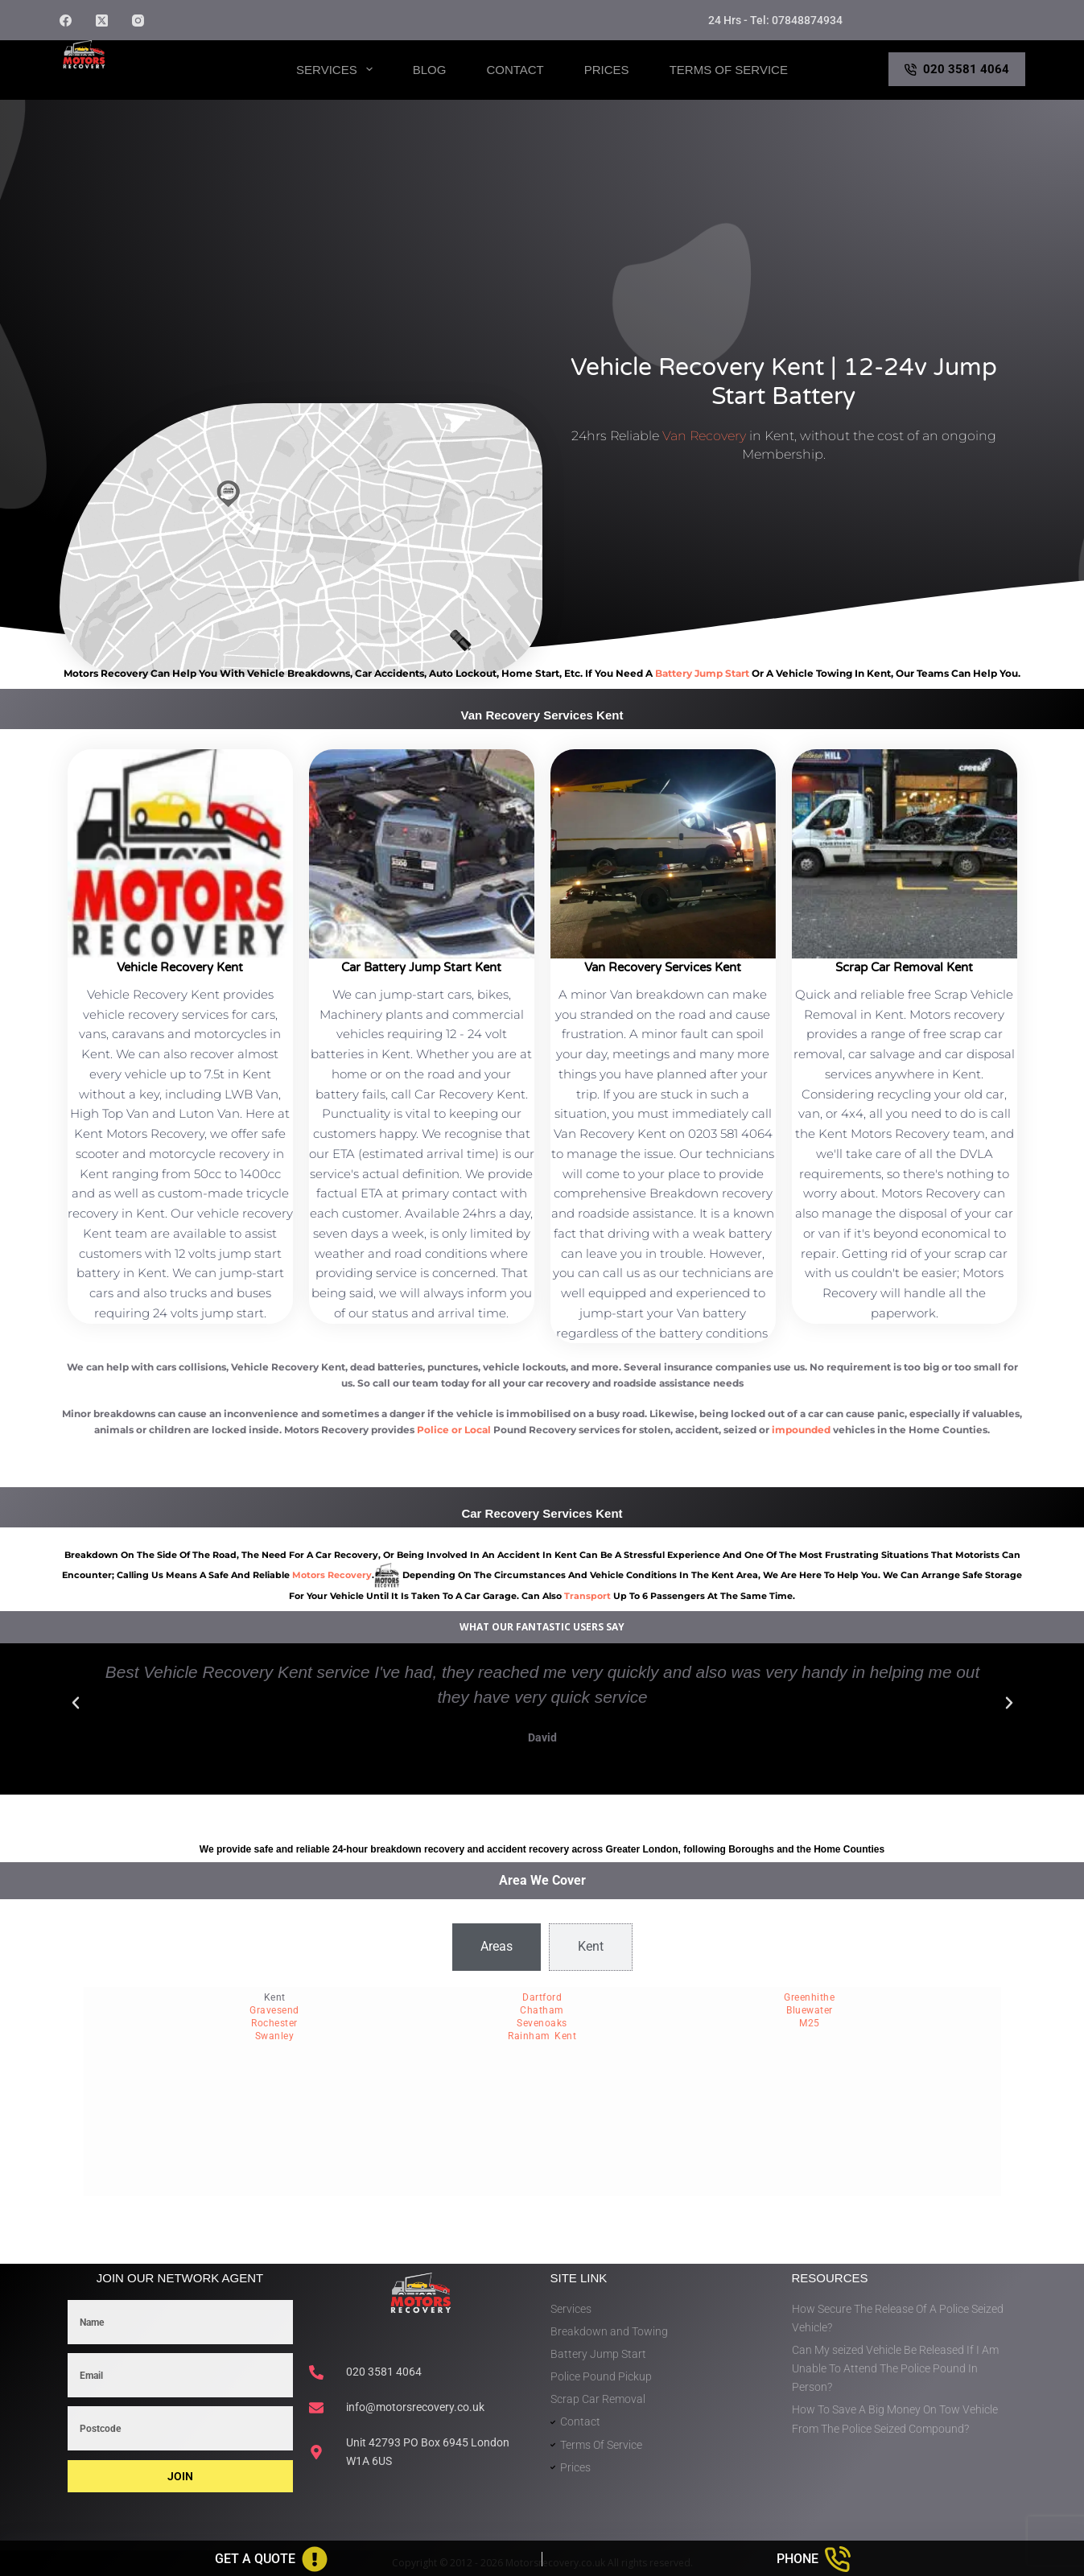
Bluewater (809, 2010)
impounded (801, 1430)
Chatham (542, 2010)
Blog (430, 69)
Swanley (275, 2036)
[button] (76, 1703)
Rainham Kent (542, 2036)
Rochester (274, 2023)
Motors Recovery (137, 83)
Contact (514, 69)
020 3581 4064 (957, 69)
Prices (606, 69)
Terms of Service (729, 69)
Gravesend (274, 2010)
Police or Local (454, 1430)
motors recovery (332, 1575)
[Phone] (813, 2559)
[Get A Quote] (271, 2559)
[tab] (496, 1946)
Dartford (542, 1997)
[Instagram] (138, 20)
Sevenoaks (542, 2023)
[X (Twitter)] (102, 20)
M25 (809, 2023)
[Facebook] (66, 20)
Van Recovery (704, 435)
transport (587, 1595)
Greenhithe (809, 1997)
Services (337, 69)
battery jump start (702, 673)
